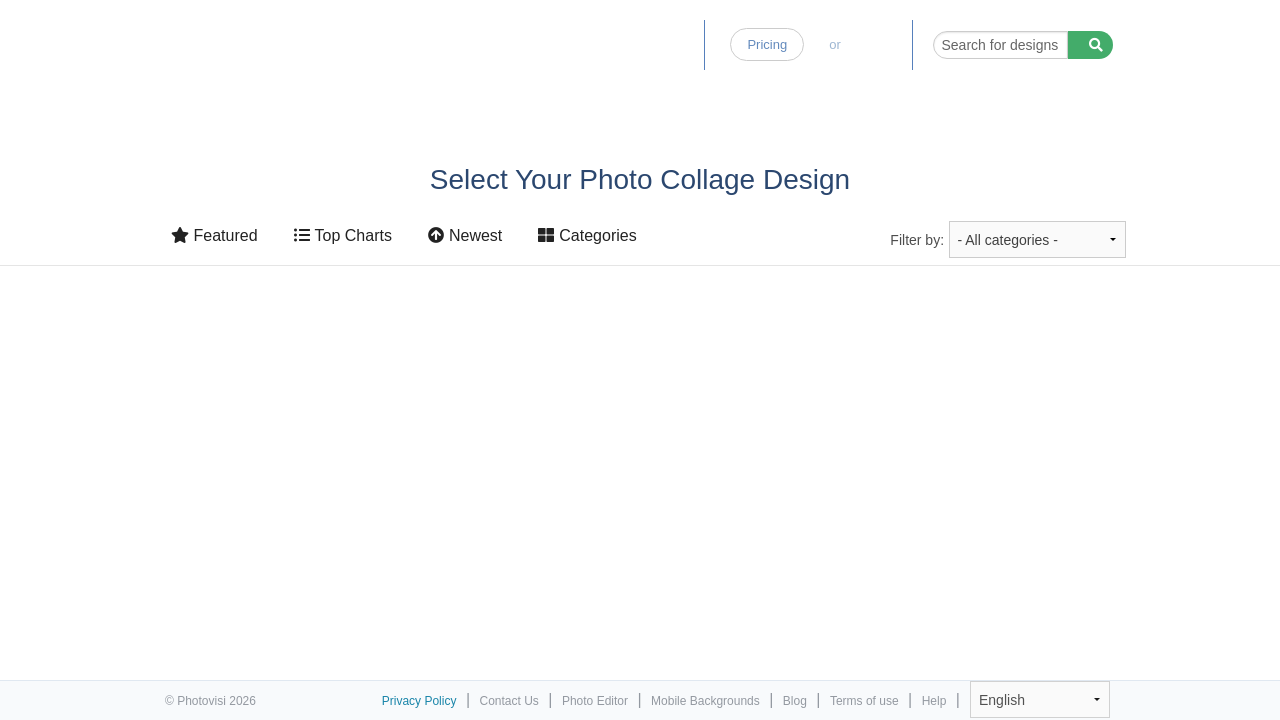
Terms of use (864, 701)
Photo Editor (590, 44)
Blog (674, 44)
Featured (214, 235)
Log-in (876, 44)
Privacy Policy (419, 701)
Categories (587, 235)
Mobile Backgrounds (705, 701)
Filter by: (917, 240)
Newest (465, 235)
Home (502, 44)
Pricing (767, 44)
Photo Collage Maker (252, 35)
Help (934, 701)
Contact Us (509, 701)
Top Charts (343, 235)
